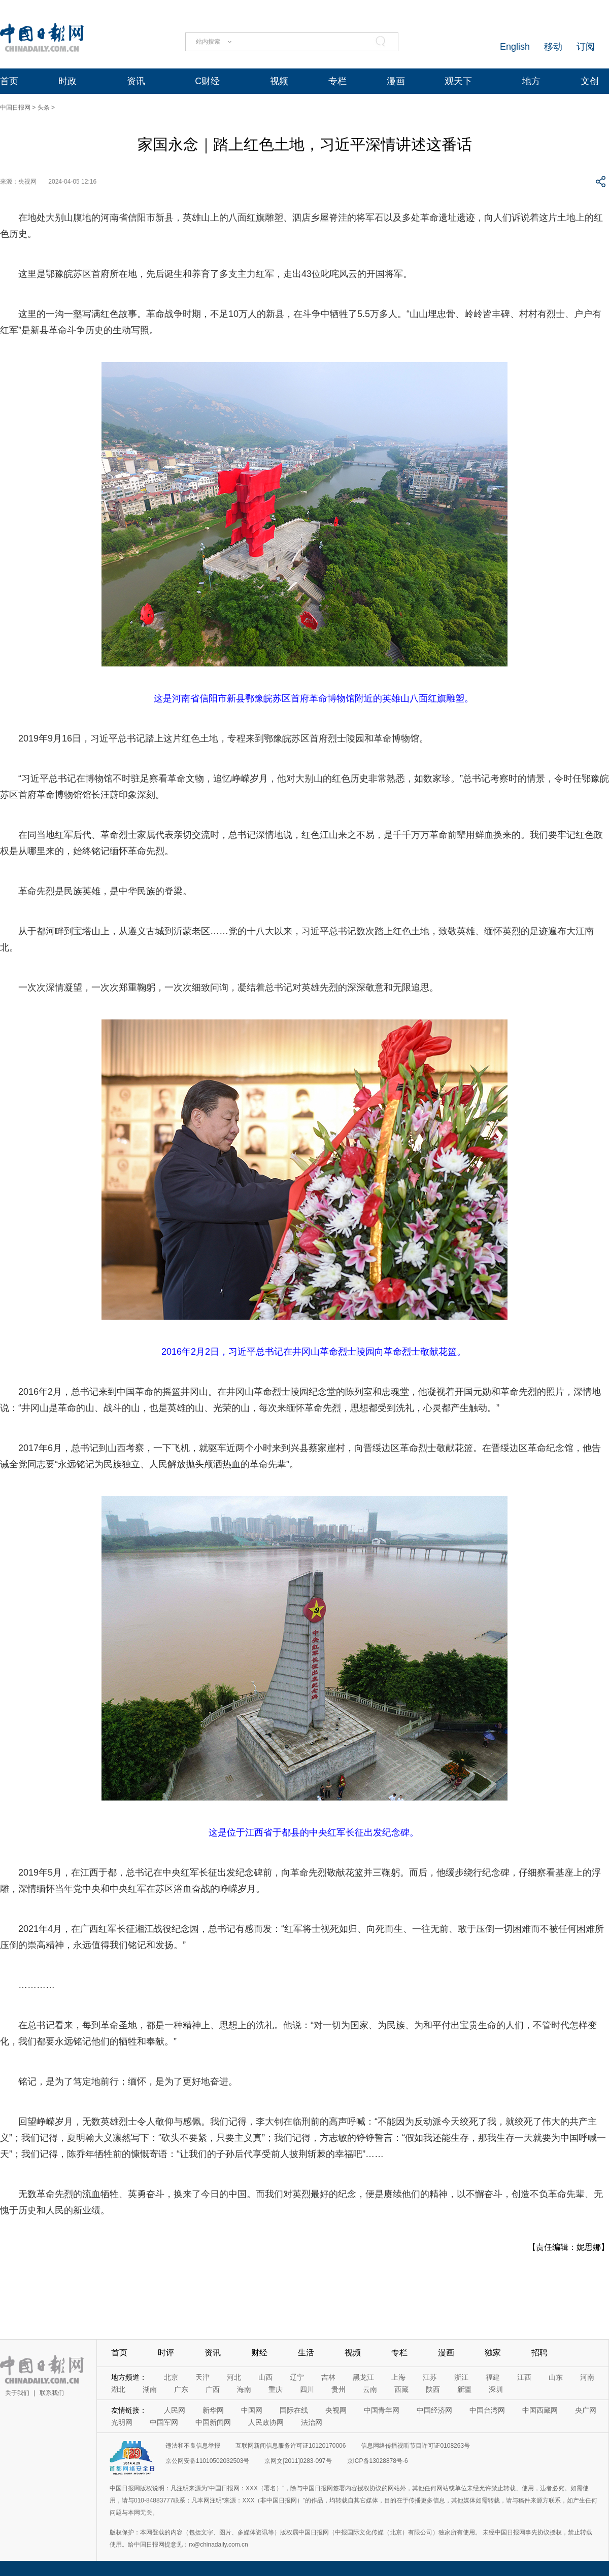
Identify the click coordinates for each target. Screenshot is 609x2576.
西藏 (401, 2389)
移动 (553, 47)
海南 (244, 2389)
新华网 (213, 2410)
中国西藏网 (540, 2410)
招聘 (539, 2352)
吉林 (328, 2377)
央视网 (336, 2410)
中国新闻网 (213, 2422)
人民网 (174, 2410)
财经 (259, 2352)
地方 (531, 81)
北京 (171, 2377)
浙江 (461, 2377)
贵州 (338, 2389)
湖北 (118, 2389)
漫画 (396, 81)
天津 (202, 2377)
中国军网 (164, 2422)
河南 (587, 2377)
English (515, 47)
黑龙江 (363, 2377)
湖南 (150, 2389)
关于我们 (17, 2392)
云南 (370, 2389)
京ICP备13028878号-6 (377, 2460)
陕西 (433, 2389)
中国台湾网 (487, 2410)
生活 (306, 2352)
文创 (590, 81)
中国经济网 (434, 2410)
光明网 (121, 2422)
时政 (67, 81)
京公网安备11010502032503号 (207, 2460)
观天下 (458, 81)
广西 (213, 2389)
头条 (44, 107)
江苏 (430, 2377)
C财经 (207, 81)
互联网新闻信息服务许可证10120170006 (290, 2445)
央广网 (585, 2410)
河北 (234, 2377)
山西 (265, 2377)
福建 (493, 2377)
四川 (307, 2389)
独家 (493, 2352)
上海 (398, 2377)
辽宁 (297, 2377)
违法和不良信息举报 (192, 2445)
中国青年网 (381, 2410)
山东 (556, 2377)
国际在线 (294, 2410)
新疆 (464, 2389)
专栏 (337, 81)
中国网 (251, 2410)
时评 (166, 2352)
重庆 (275, 2389)
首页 (9, 81)
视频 (279, 81)
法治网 (311, 2422)
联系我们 (52, 2392)
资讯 (136, 81)
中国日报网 (15, 107)
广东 (181, 2389)
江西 (524, 2377)
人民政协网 (266, 2422)
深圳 (496, 2389)
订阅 (586, 47)
